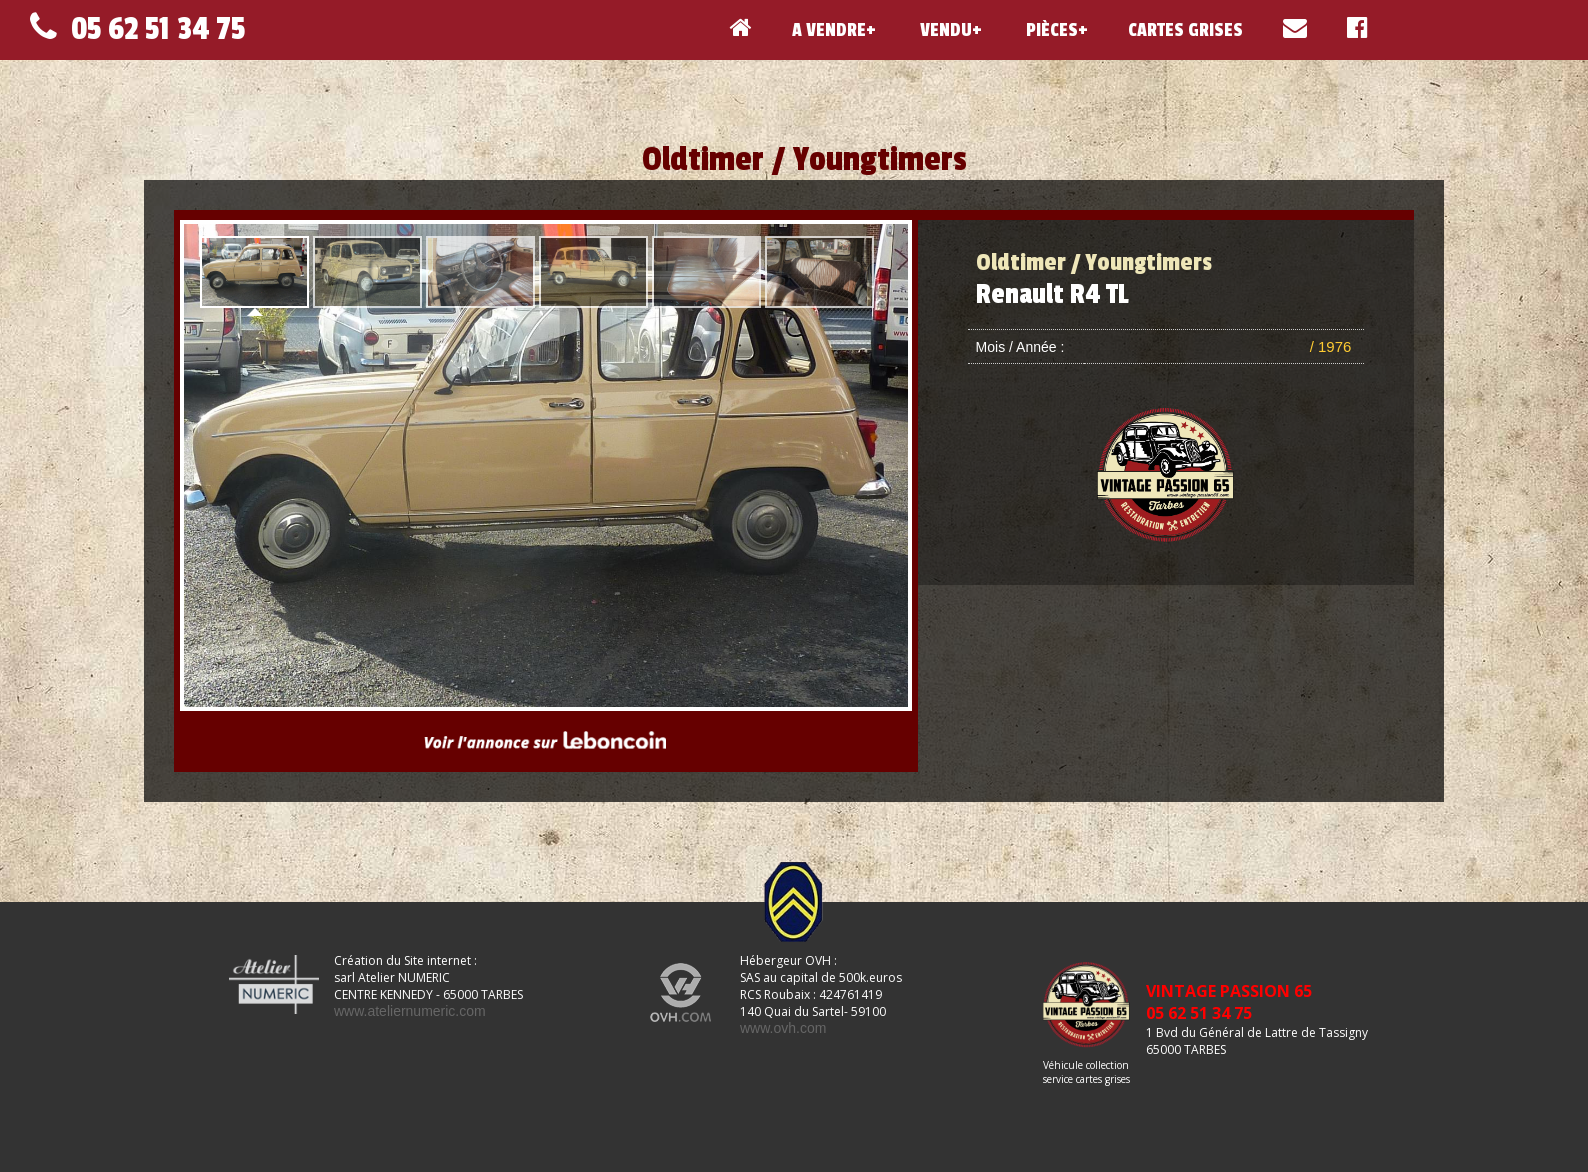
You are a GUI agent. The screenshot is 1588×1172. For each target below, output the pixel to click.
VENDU (944, 30)
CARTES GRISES (1185, 30)
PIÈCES (1050, 30)
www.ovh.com (783, 1028)
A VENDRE (829, 30)
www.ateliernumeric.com (410, 1011)
